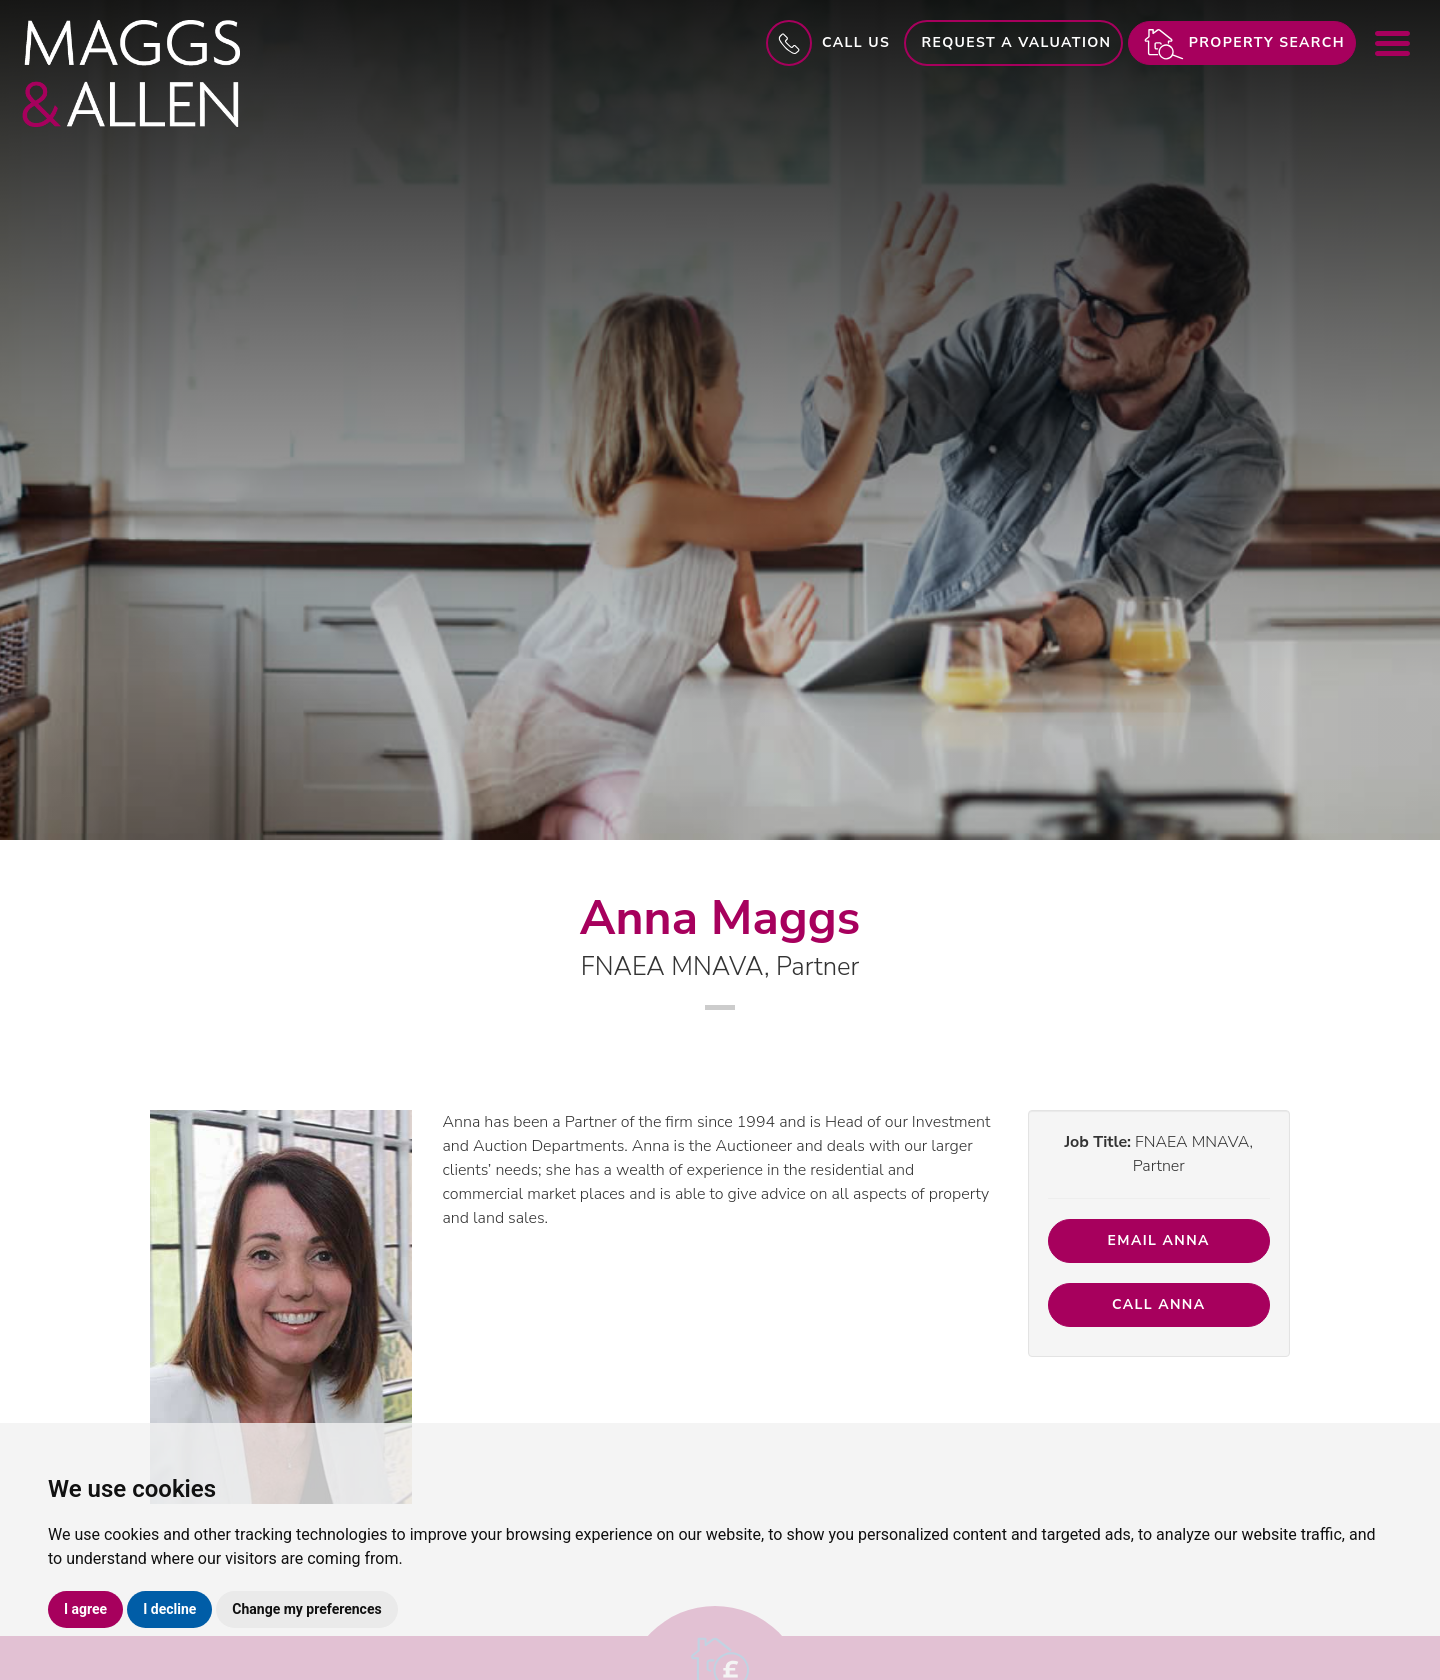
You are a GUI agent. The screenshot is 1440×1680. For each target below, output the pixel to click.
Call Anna (1159, 1304)
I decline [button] (169, 1609)
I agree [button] (85, 1609)
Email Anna (1159, 1240)
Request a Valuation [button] (1016, 42)
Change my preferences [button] (306, 1609)
